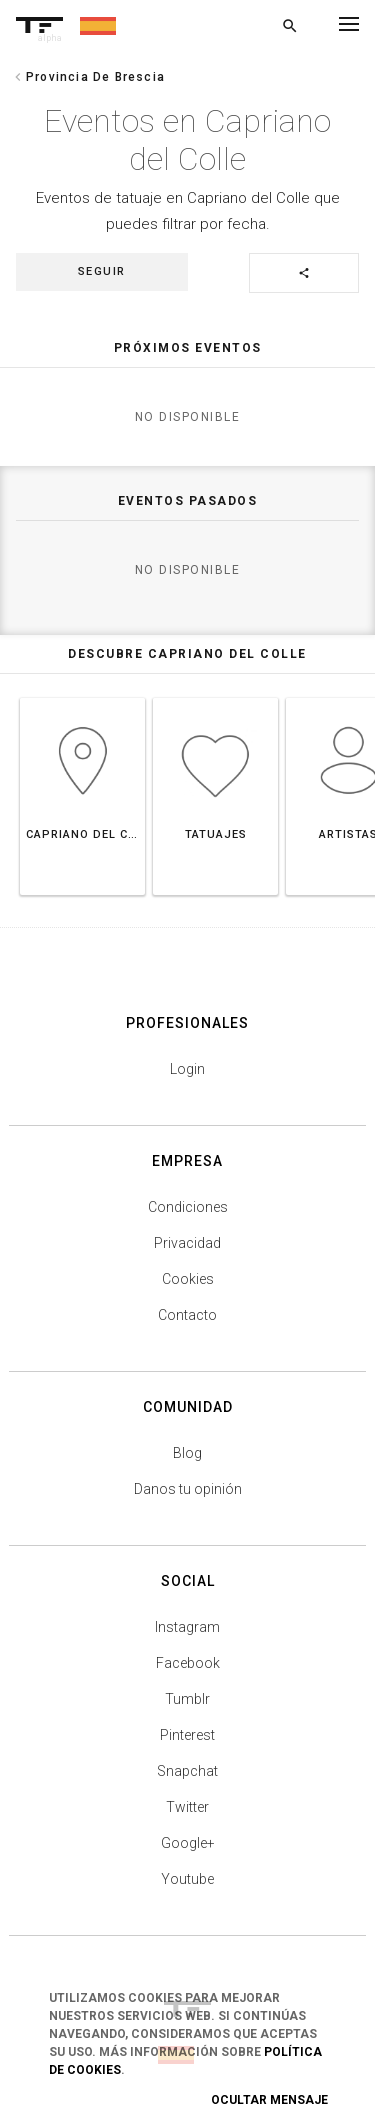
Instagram (187, 1627)
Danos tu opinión (188, 1489)
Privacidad (187, 1243)
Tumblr (187, 1699)
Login (187, 1069)
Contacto (187, 1315)
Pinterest (187, 1735)
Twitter (187, 1807)
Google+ (188, 1843)
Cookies (188, 1279)
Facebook (188, 1663)
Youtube (187, 1879)
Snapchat (187, 1771)
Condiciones (188, 1207)
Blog (187, 1453)
